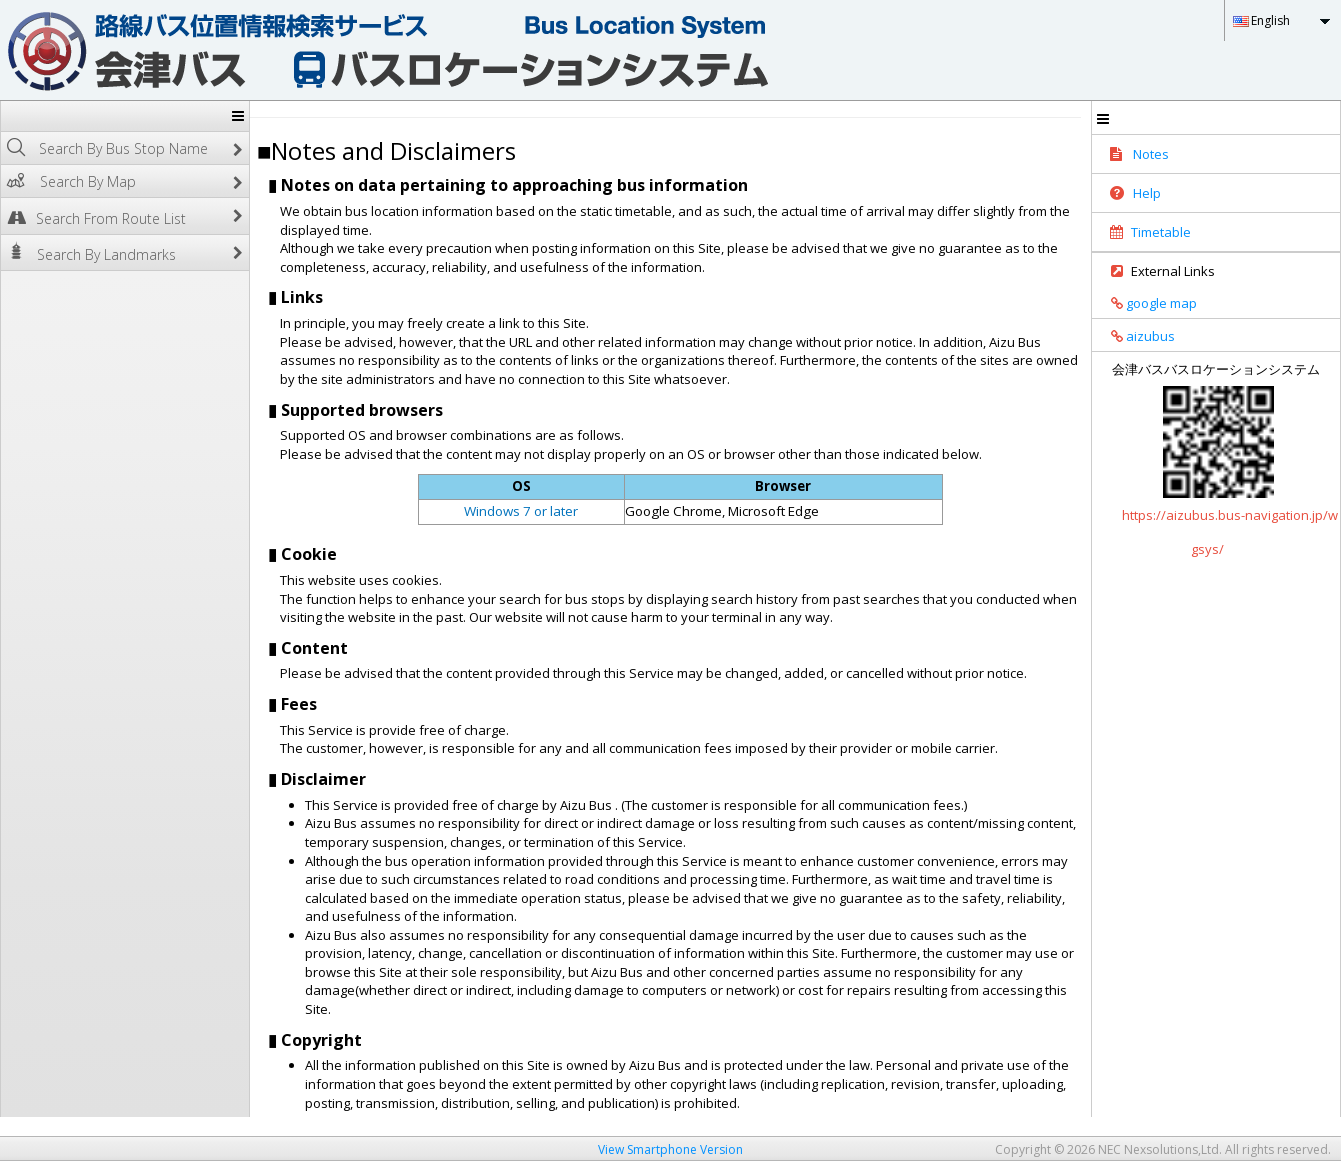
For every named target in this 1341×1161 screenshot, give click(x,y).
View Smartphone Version (670, 1149)
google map (1147, 303)
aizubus (1136, 336)
